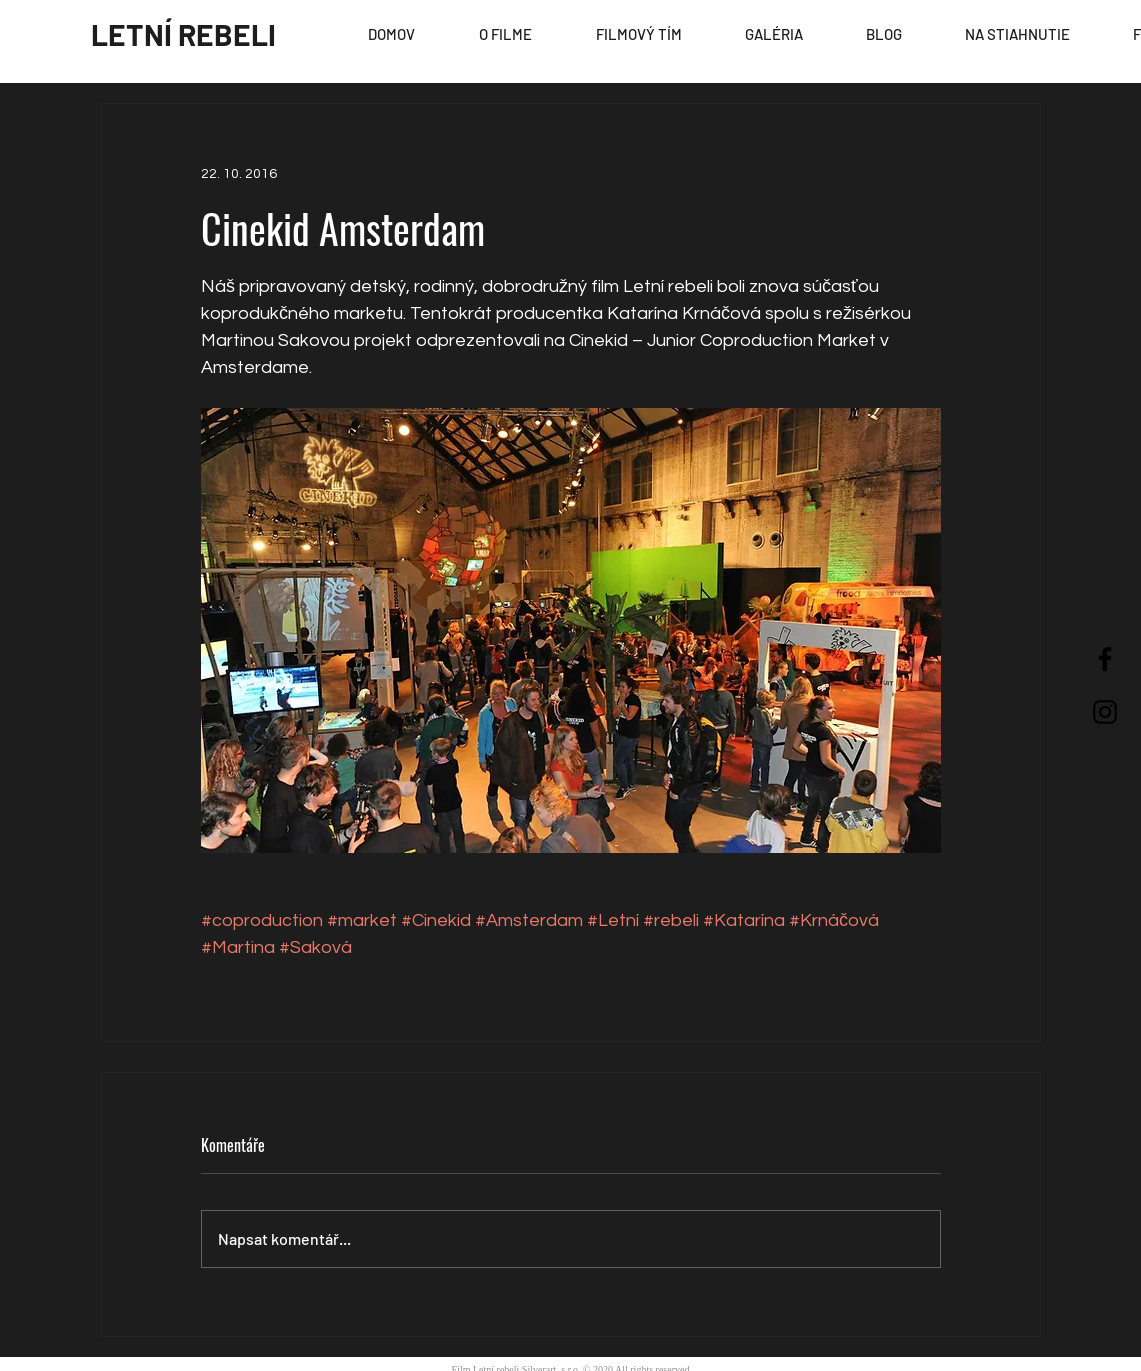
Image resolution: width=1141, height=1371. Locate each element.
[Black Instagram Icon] (1105, 712)
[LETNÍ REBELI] (183, 34)
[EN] (1103, 617)
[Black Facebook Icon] (1105, 659)
